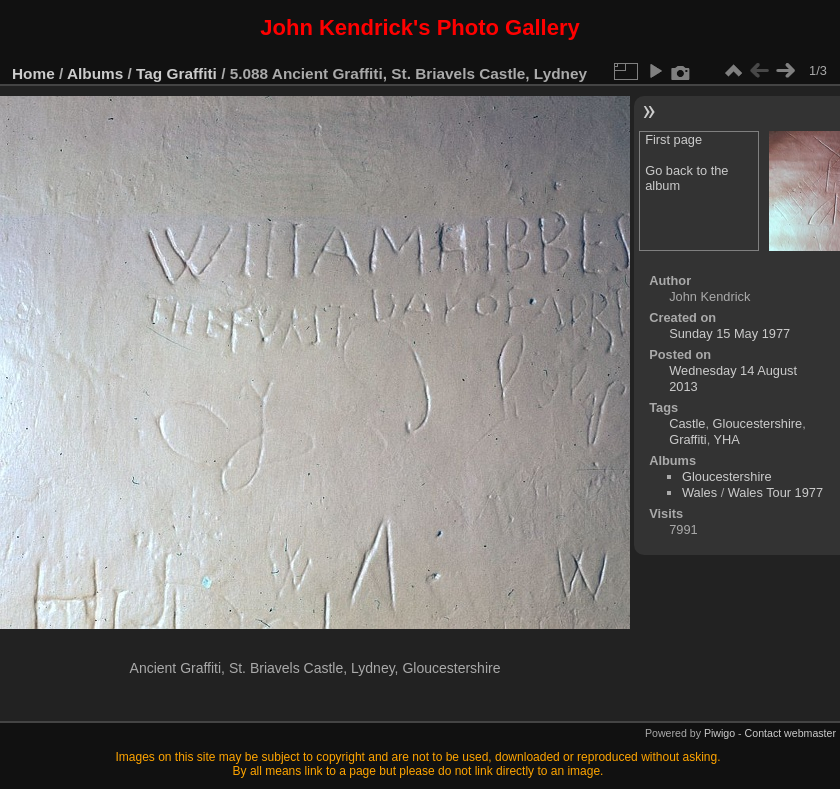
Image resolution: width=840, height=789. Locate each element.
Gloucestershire (758, 423)
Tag (149, 73)
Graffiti (192, 73)
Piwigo (719, 733)
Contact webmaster (790, 733)
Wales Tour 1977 (775, 492)
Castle (687, 423)
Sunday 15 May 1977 (729, 333)
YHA (727, 439)
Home (33, 73)
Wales (699, 492)
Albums (95, 73)
